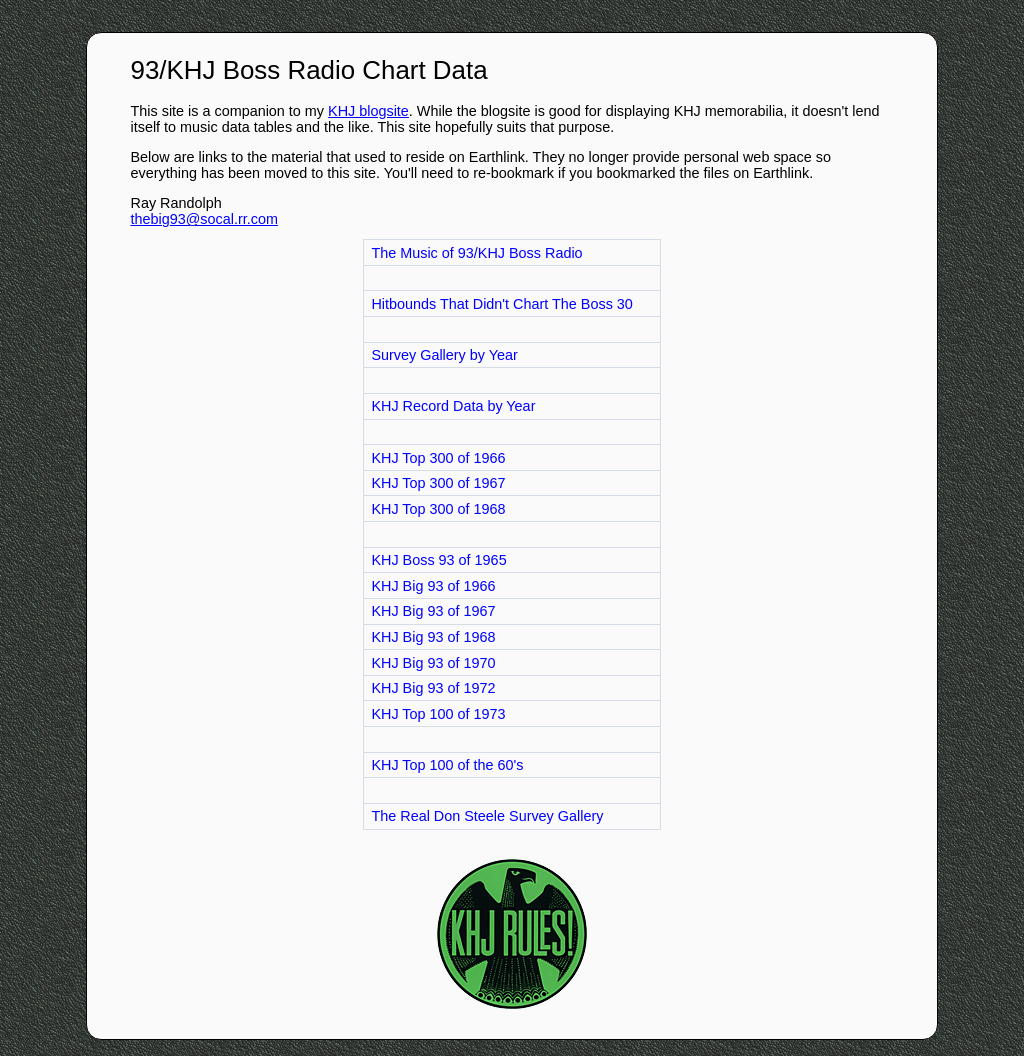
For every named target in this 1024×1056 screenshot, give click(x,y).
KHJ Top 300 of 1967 (438, 483)
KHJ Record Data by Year (453, 406)
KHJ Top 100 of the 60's (447, 765)
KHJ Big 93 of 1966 (433, 586)
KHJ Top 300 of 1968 (438, 509)
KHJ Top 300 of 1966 (438, 458)
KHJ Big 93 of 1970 (433, 663)
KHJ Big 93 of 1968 (433, 637)
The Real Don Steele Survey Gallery (487, 816)
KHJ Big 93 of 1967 (433, 611)
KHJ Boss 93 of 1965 (438, 560)
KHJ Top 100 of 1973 (438, 714)
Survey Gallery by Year (444, 355)
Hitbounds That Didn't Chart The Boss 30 (501, 304)
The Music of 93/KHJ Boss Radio (476, 253)
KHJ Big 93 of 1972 (433, 688)
